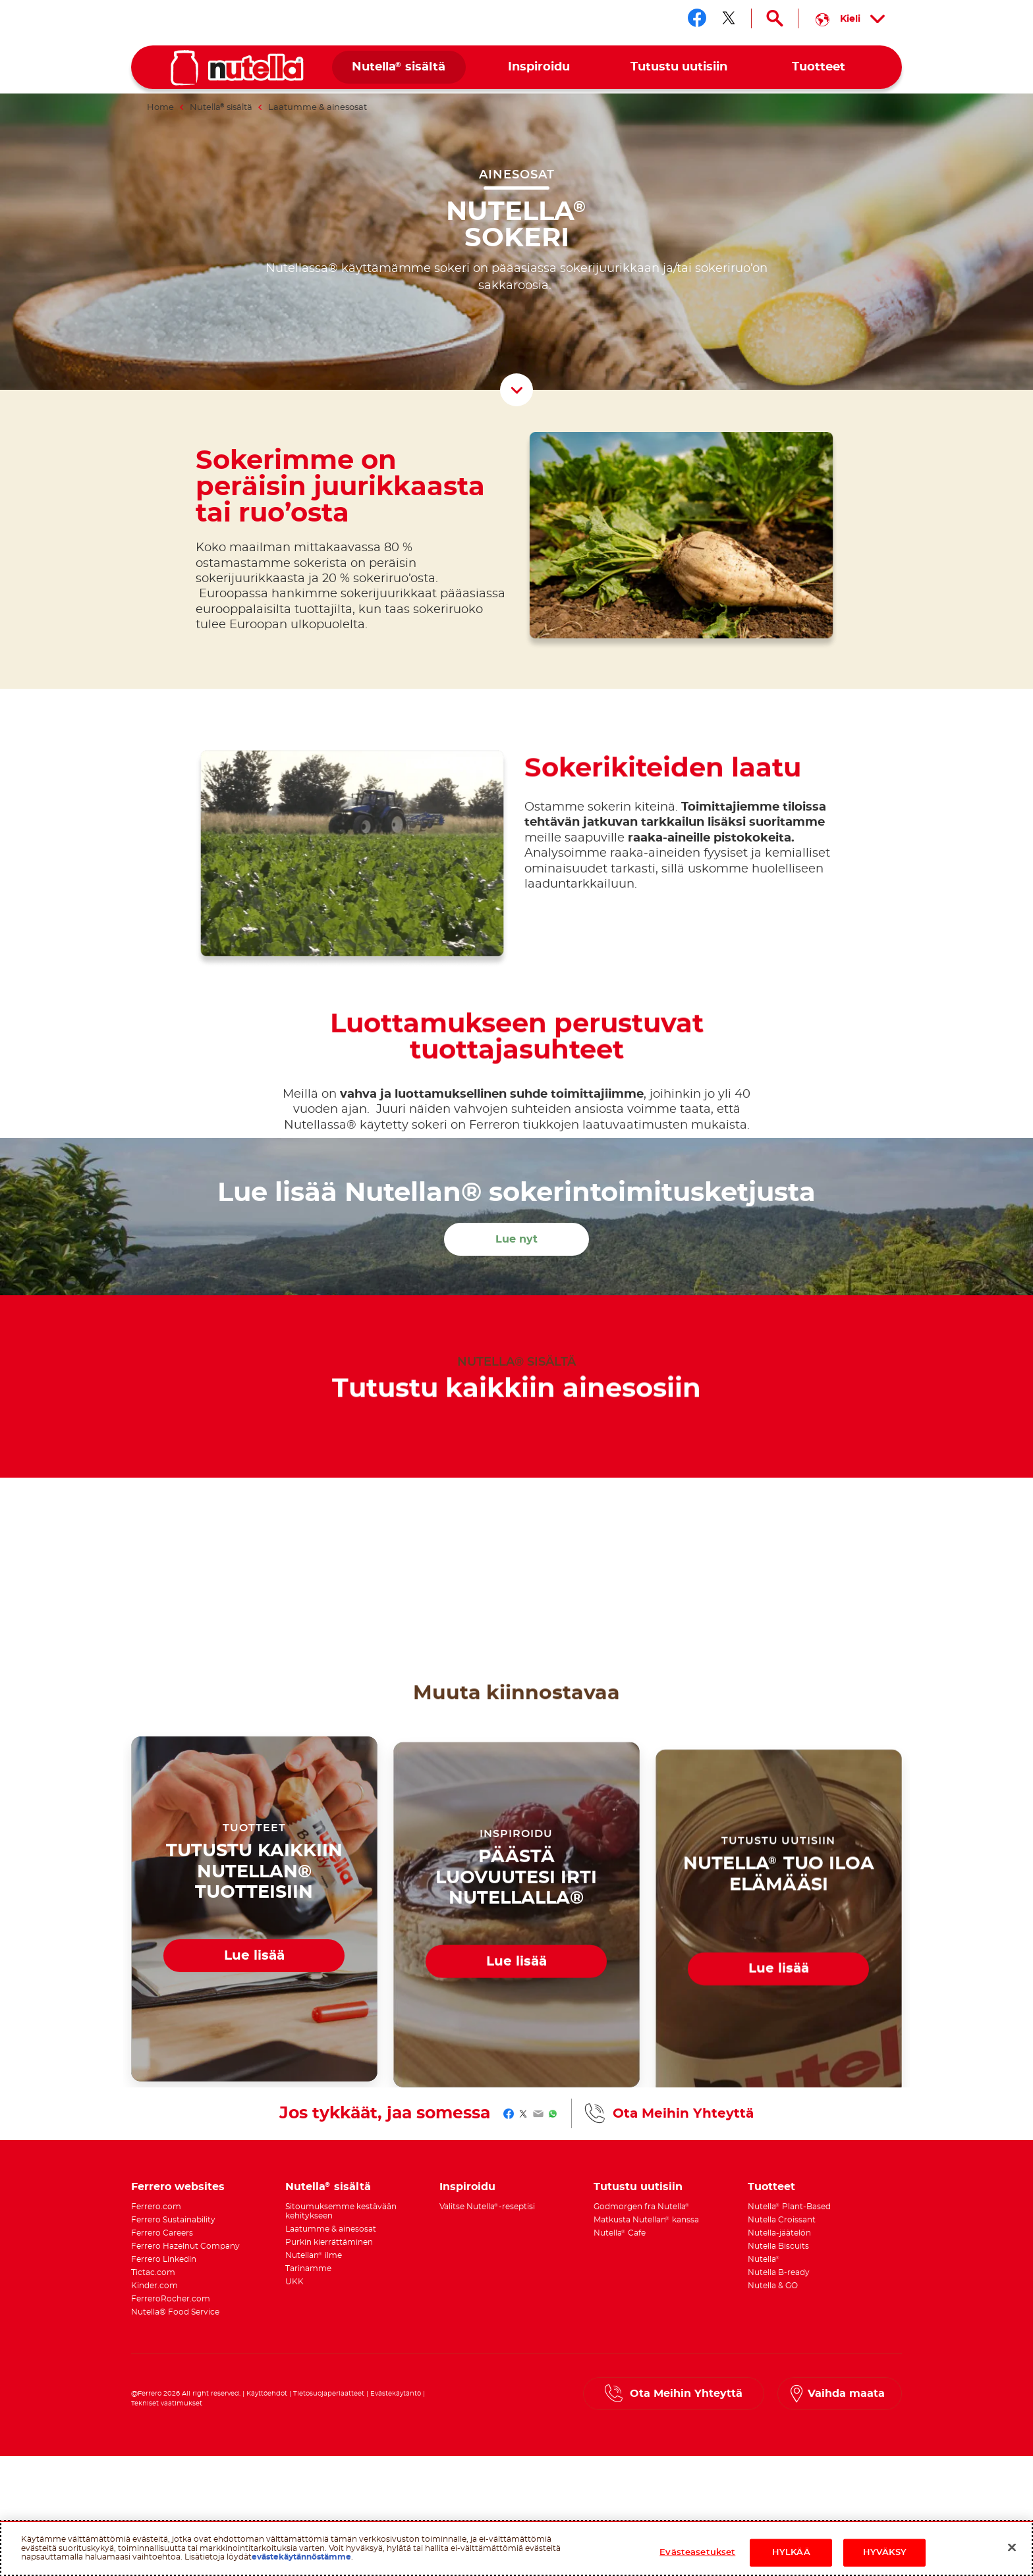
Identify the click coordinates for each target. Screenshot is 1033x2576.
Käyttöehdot (266, 2388)
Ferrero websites (178, 2181)
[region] (516, 2548)
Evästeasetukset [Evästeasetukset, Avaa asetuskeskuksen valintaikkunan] (697, 2552)
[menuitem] (399, 67)
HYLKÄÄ (791, 2552)
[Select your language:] (850, 18)
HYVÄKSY (885, 2552)
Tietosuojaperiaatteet (328, 2388)
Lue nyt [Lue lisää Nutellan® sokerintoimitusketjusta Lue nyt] (516, 1234)
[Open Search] (775, 18)
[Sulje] (1011, 2547)
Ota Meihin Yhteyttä (683, 2108)
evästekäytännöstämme (301, 2557)
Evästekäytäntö (395, 2388)
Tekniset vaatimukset (166, 2398)
